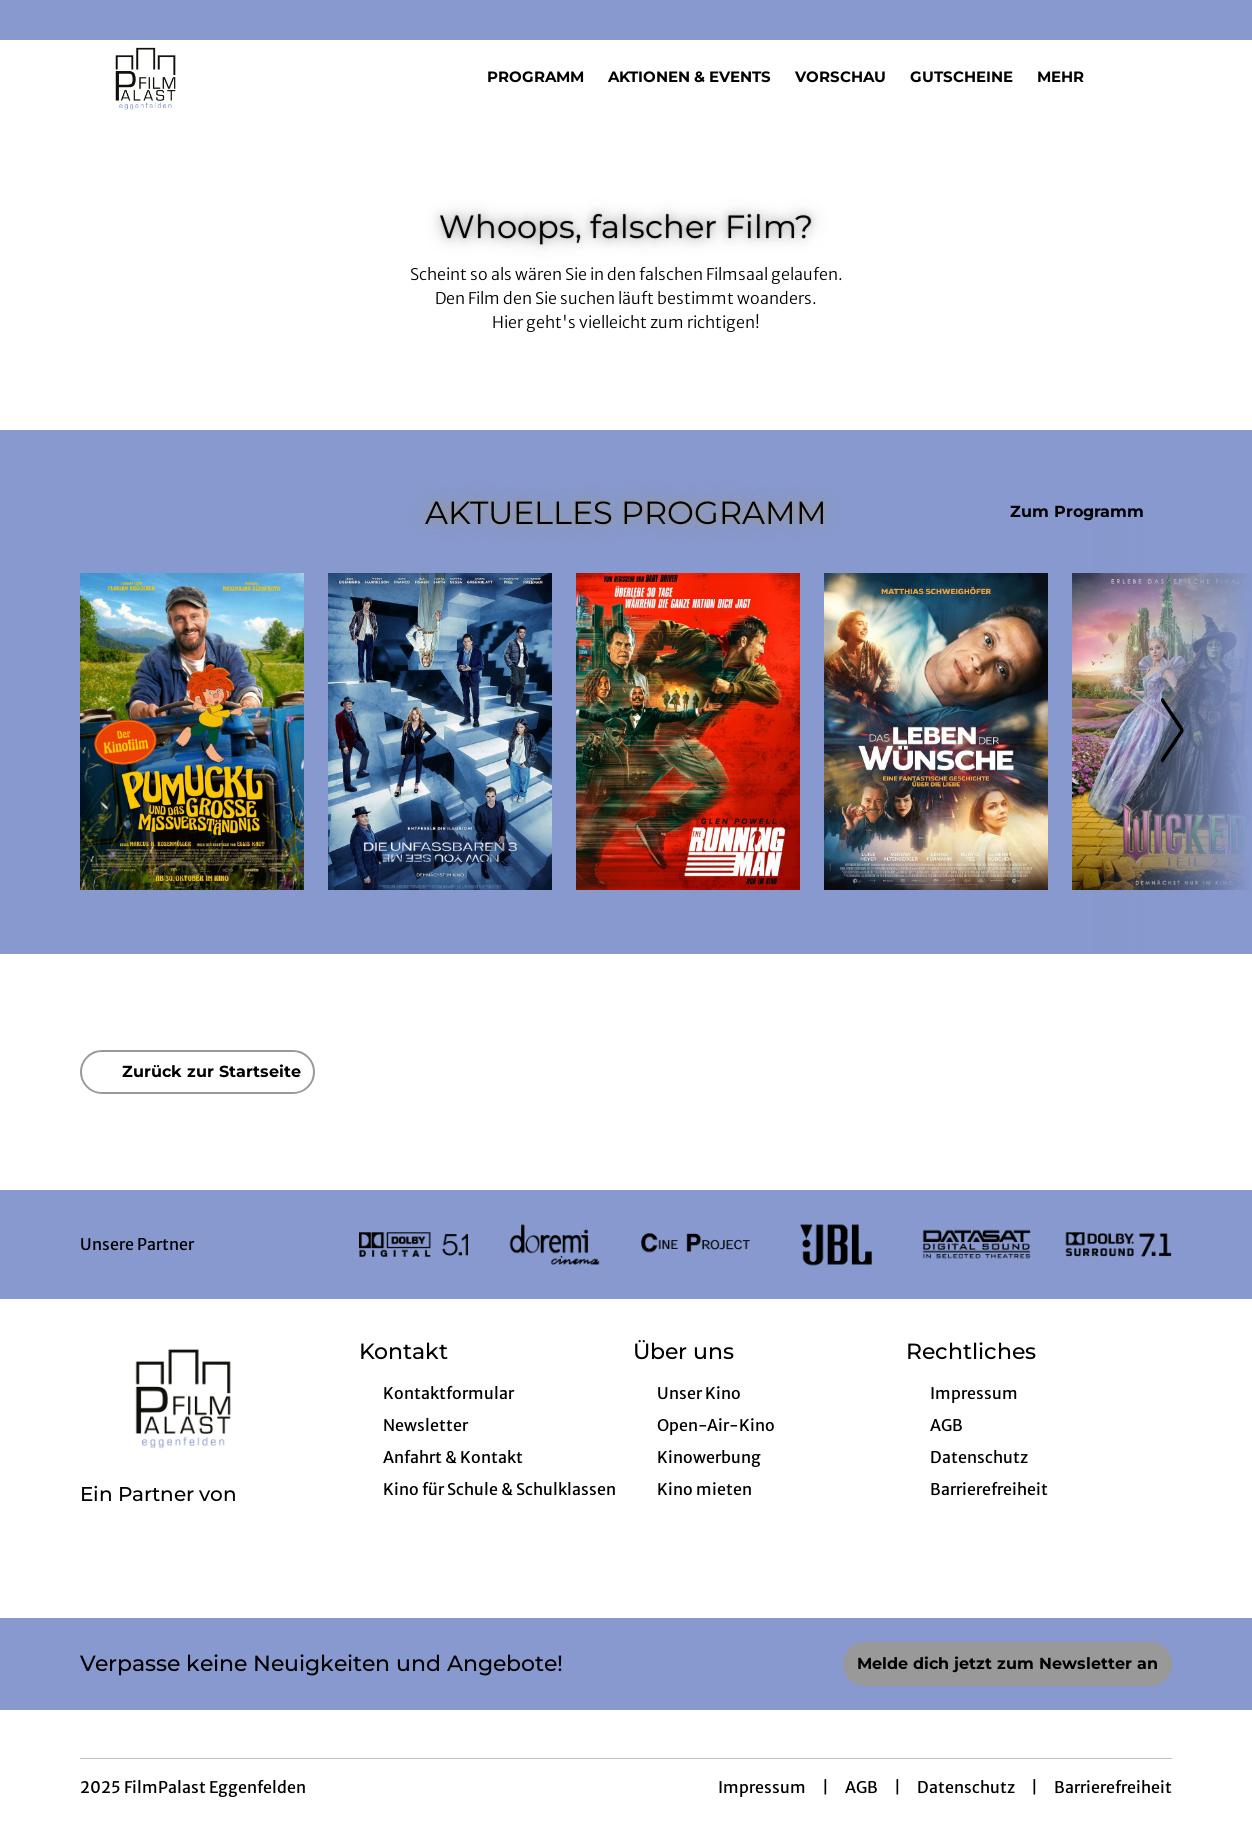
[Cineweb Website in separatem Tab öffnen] (158, 1520)
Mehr (1072, 77)
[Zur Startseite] (220, 76)
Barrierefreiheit (1113, 1787)
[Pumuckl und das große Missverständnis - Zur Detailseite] (192, 731)
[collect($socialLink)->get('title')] (36, 20)
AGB (861, 1787)
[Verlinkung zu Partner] (413, 1244)
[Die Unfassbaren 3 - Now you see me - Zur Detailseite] (440, 731)
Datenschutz (966, 1787)
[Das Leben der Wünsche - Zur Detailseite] (936, 731)
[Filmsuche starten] (1152, 76)
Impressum (762, 1787)
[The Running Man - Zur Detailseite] (688, 731)
